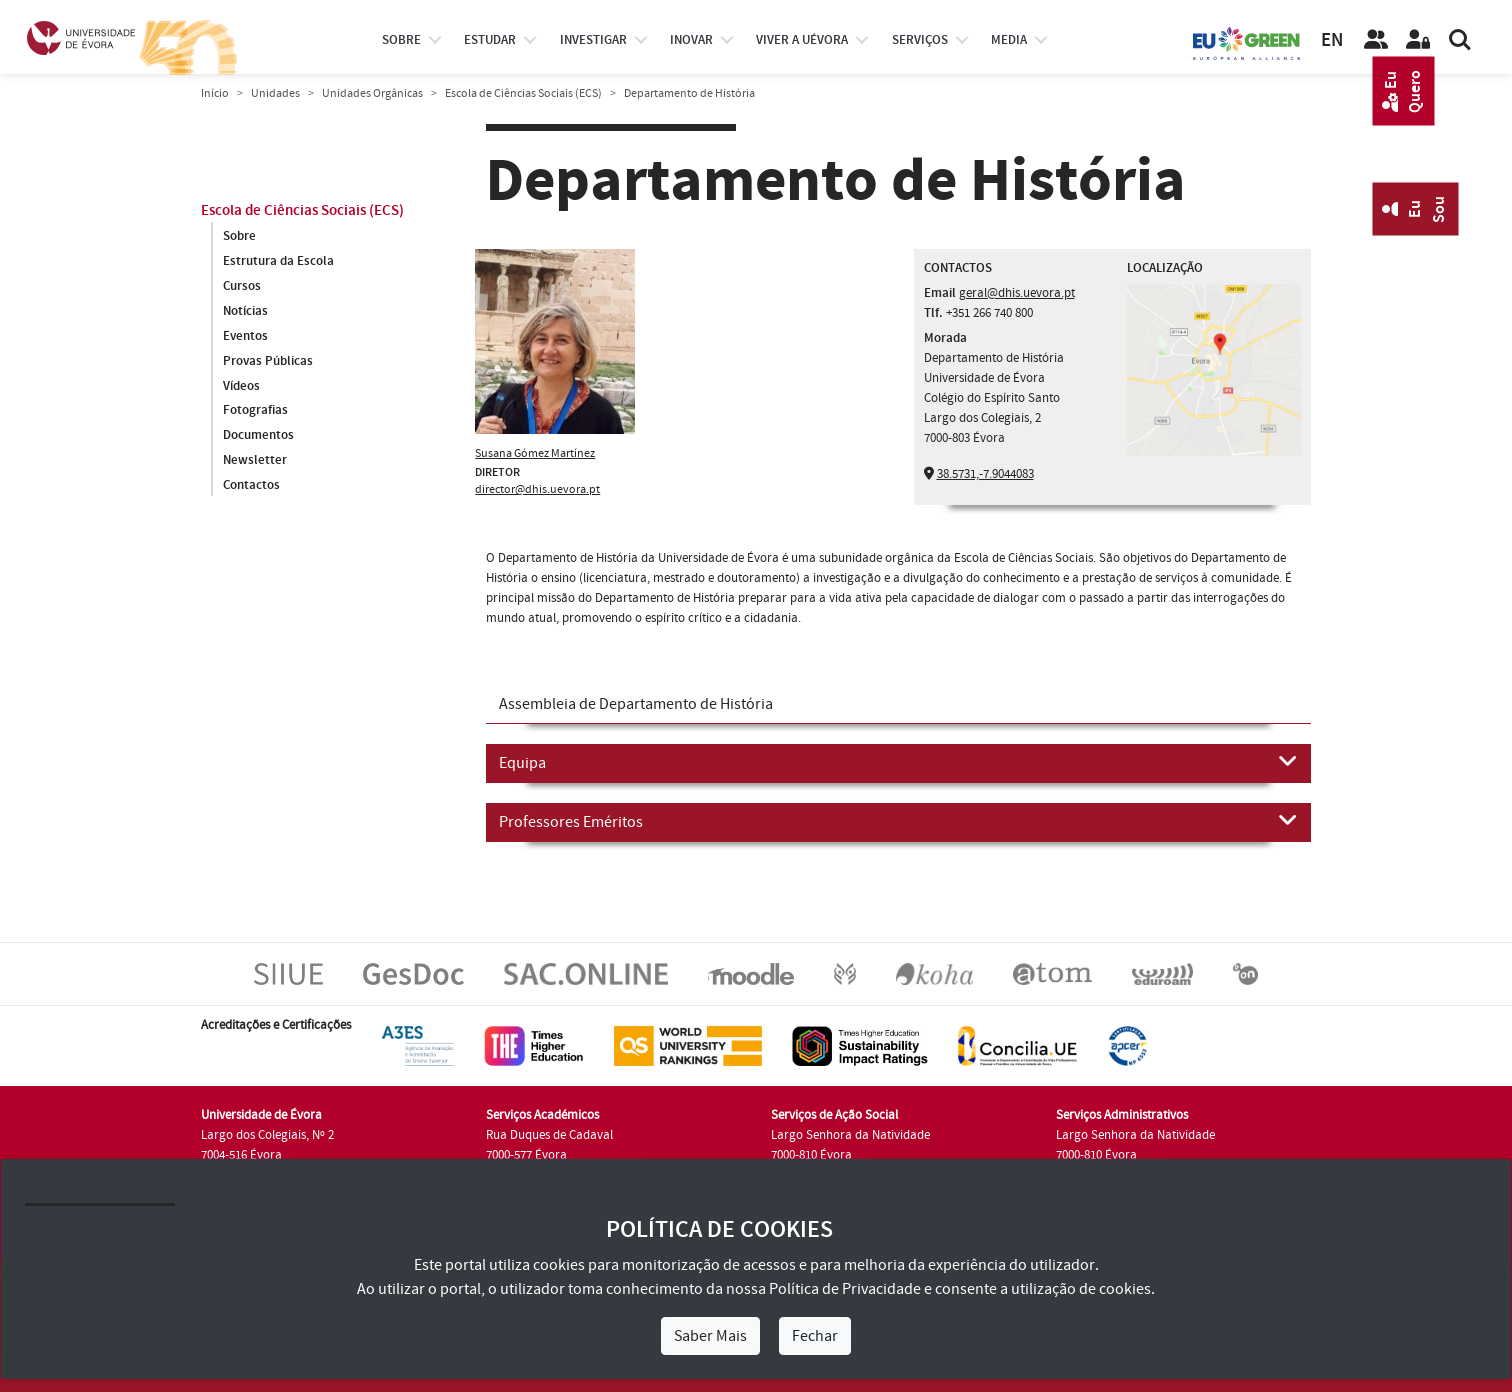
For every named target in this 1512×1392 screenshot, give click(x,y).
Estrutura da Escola (278, 261)
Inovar (691, 40)
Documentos (258, 436)
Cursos (242, 286)
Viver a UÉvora (802, 40)
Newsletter (255, 461)
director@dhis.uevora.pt (537, 489)
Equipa (898, 762)
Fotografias (255, 411)
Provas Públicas (268, 361)
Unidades (275, 93)
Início (215, 93)
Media (1009, 40)
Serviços (920, 40)
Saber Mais (710, 1336)
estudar (490, 40)
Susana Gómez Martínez (535, 453)
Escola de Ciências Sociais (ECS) (523, 93)
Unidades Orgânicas (372, 93)
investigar (593, 40)
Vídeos (241, 386)
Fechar (815, 1336)
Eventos (245, 336)
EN (1332, 40)
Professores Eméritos (898, 821)
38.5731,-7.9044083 (985, 474)
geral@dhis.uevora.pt (1017, 293)
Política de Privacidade (845, 1289)
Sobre (401, 40)
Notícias (245, 311)
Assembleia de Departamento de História (636, 704)
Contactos (251, 486)
